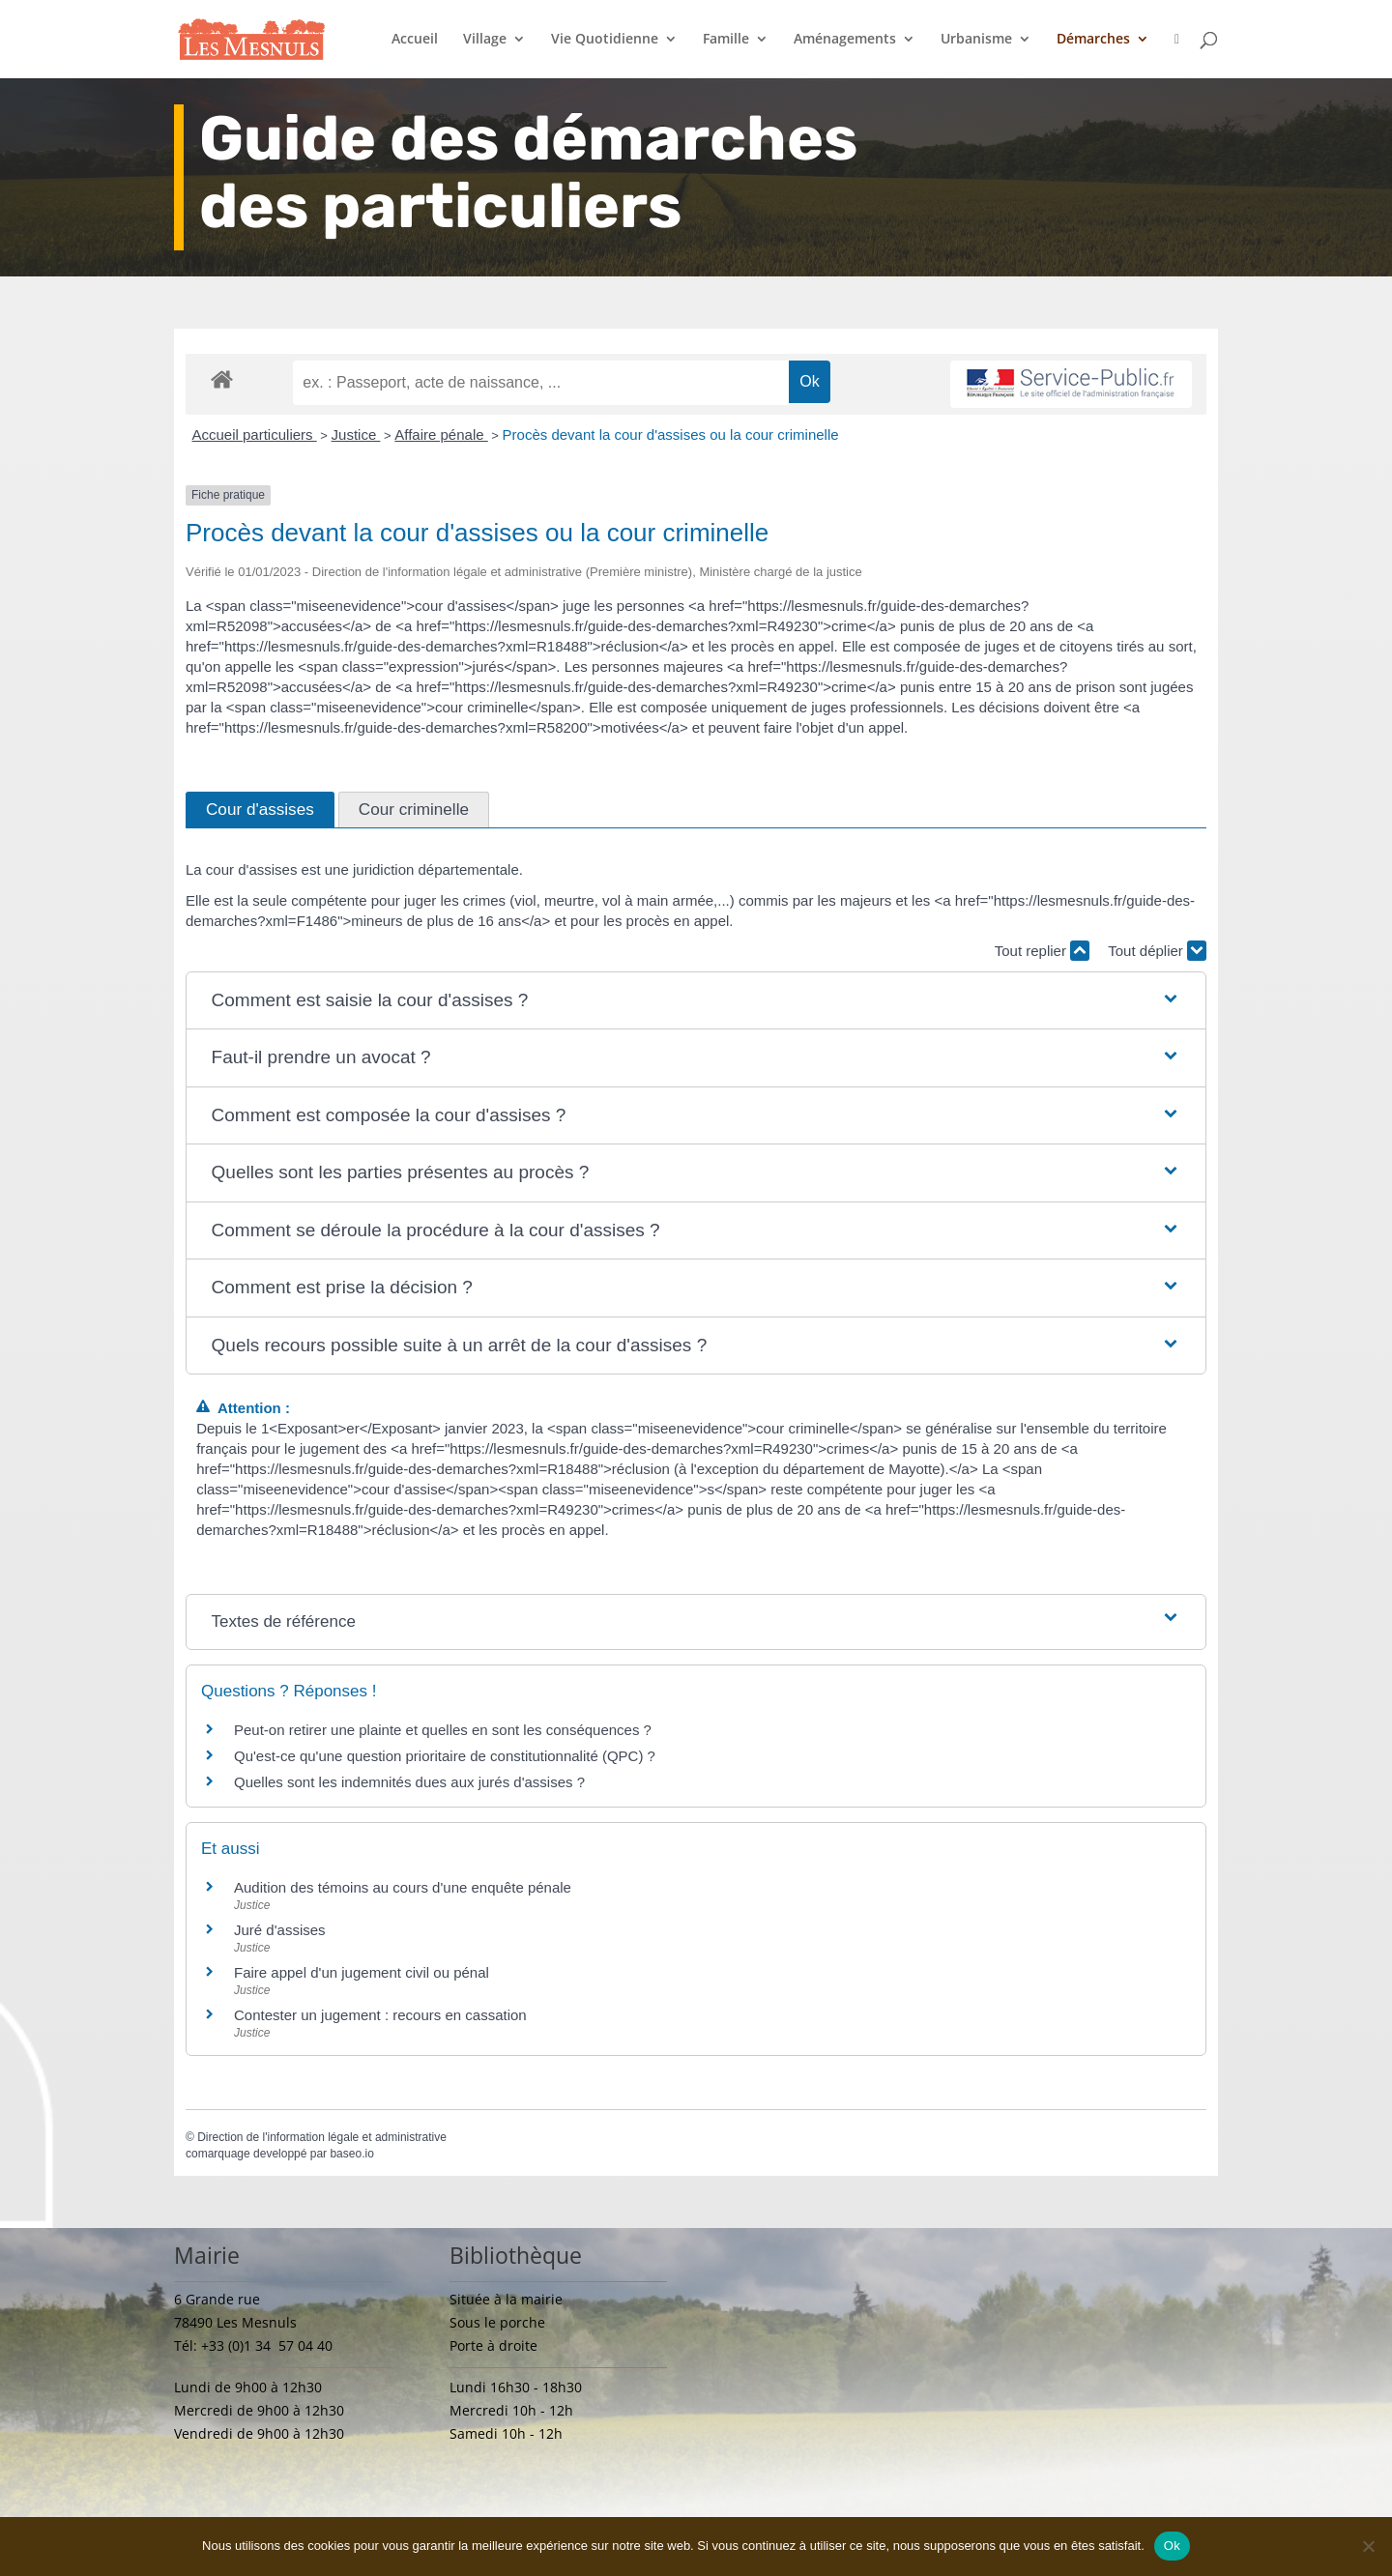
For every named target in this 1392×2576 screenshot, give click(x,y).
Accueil (415, 39)
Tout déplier (1157, 951)
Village (485, 39)
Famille (726, 39)
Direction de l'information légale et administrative (322, 2137)
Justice (356, 434)
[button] (696, 1000)
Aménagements (845, 39)
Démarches (1093, 39)
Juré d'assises (280, 1930)
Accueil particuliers (254, 434)
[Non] (1368, 2546)
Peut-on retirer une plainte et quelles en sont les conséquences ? (443, 1730)
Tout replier (1042, 951)
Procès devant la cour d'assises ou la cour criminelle (671, 434)
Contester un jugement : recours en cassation (380, 2015)
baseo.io (351, 2153)
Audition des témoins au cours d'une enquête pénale (402, 1887)
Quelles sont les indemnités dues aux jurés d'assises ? (409, 1782)
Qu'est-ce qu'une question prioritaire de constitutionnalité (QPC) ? (444, 1756)
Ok (1172, 2545)
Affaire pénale (440, 434)
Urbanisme (976, 39)
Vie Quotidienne (604, 39)
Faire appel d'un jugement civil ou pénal (361, 1972)
